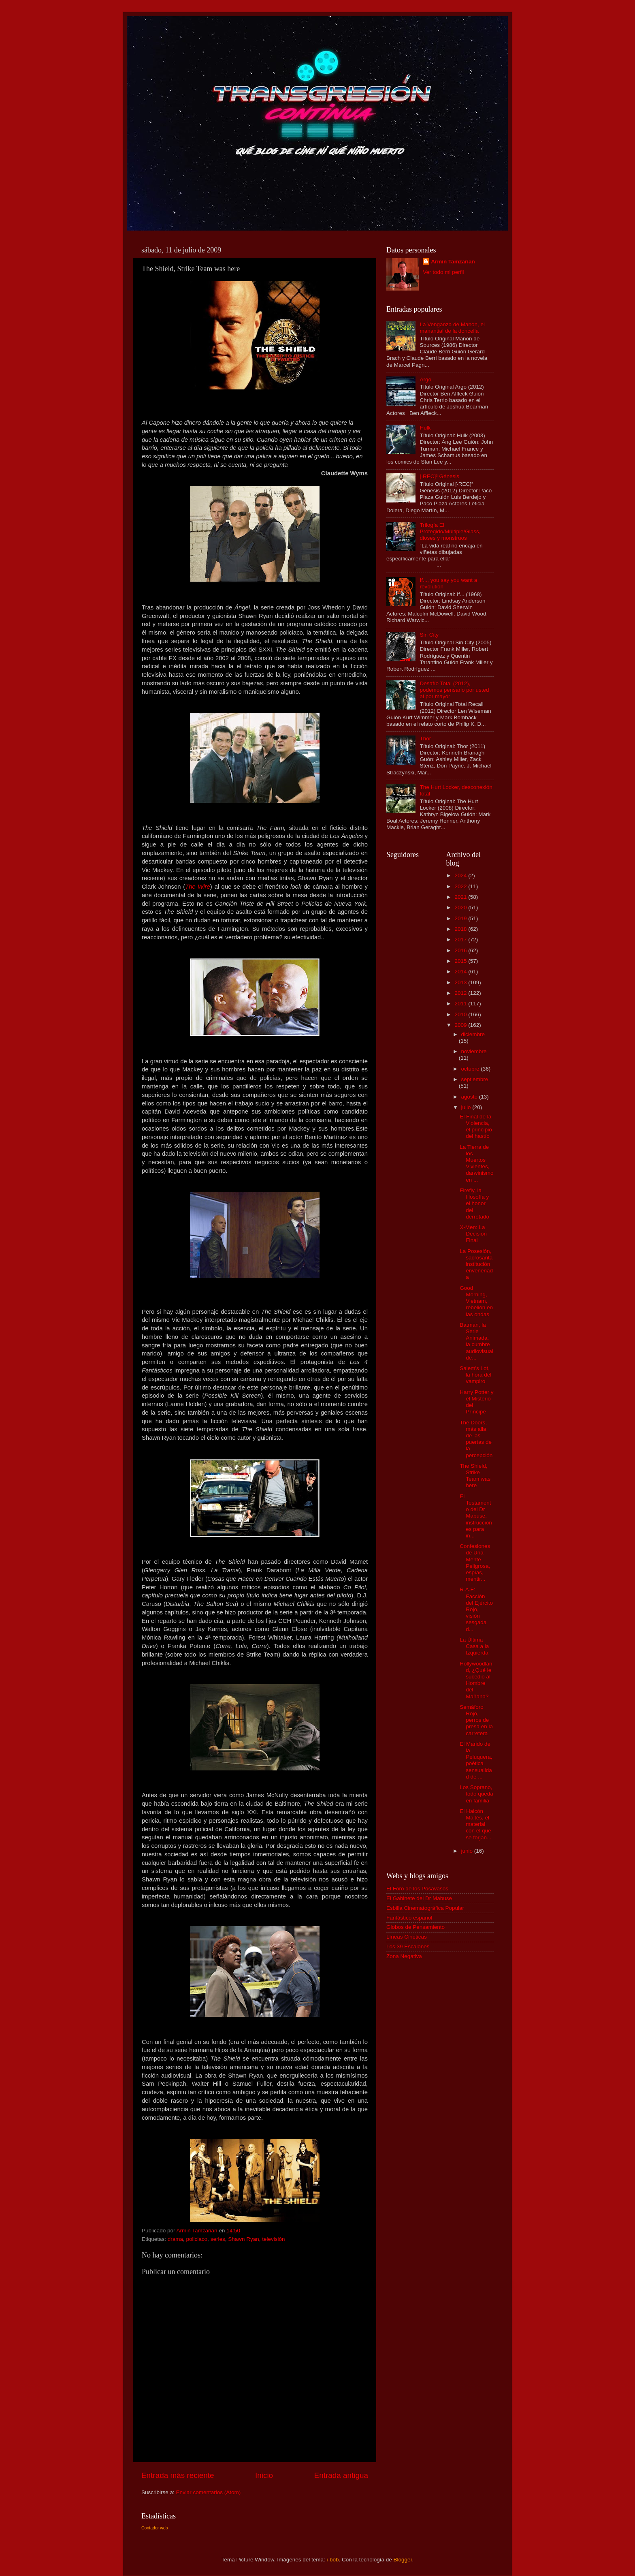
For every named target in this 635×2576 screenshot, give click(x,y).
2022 (461, 886)
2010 (461, 1014)
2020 (461, 907)
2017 (461, 939)
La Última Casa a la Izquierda (474, 1646)
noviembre (474, 1051)
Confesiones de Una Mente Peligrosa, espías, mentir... (475, 1562)
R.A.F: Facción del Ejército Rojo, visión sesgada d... (476, 1609)
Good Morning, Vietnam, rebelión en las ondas (476, 1301)
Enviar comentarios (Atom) (208, 2492)
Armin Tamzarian (453, 262)
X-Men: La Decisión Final (473, 1233)
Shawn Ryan (243, 2239)
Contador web (154, 2527)
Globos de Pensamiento (415, 1927)
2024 (461, 875)
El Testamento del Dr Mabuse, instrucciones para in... (476, 1516)
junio (467, 1851)
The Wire (197, 886)
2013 (461, 982)
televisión (273, 2239)
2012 (461, 993)
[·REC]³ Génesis (439, 476)
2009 (461, 1025)
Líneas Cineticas (406, 1937)
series (218, 2239)
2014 (461, 971)
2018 (461, 929)
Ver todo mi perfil (443, 272)
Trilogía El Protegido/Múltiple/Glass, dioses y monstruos (450, 531)
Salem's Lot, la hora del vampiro (475, 1374)
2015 (461, 961)
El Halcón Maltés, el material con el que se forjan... (475, 1824)
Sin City (429, 635)
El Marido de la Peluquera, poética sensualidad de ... (476, 1760)
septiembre (474, 1079)
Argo (425, 379)
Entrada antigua (341, 2475)
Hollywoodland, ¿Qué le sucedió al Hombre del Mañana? (476, 1680)
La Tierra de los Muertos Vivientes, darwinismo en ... (476, 1163)
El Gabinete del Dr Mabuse (419, 1898)
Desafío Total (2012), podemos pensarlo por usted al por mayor (454, 689)
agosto (470, 1097)
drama (175, 2239)
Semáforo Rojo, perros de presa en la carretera (476, 1720)
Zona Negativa (404, 1956)
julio (467, 1107)
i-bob (332, 2560)
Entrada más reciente (177, 2475)
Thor (425, 738)
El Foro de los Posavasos (417, 1889)
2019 (461, 918)
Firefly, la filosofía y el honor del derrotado (474, 1203)
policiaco (197, 2239)
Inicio (264, 2475)
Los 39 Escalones (408, 1946)
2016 (461, 950)
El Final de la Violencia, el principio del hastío (476, 1126)
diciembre (473, 1034)
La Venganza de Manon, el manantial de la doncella (452, 327)
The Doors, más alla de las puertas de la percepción (476, 1438)
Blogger (403, 2560)
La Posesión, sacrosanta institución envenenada (476, 1264)
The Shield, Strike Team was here (475, 1476)
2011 (461, 1003)
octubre (471, 1069)
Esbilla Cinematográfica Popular (425, 1908)
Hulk (425, 428)
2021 (461, 897)
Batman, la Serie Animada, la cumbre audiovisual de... (476, 1341)
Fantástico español (409, 1918)
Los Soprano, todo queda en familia (476, 1793)
